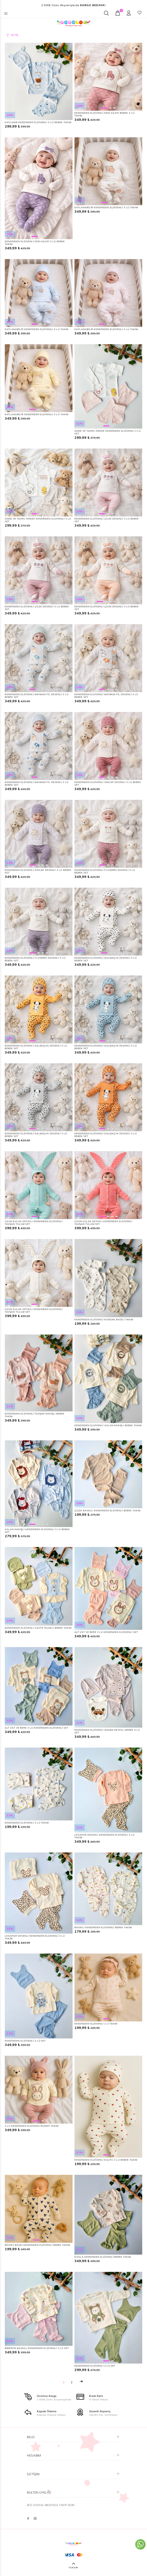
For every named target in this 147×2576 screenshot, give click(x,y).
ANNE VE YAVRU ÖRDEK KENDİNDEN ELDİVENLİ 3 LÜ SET (107, 432)
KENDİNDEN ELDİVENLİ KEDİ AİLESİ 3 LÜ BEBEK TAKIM (35, 242)
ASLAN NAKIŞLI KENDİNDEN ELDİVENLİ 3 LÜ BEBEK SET (37, 1530)
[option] (39, 81)
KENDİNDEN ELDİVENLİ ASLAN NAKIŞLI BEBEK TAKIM (108, 1425)
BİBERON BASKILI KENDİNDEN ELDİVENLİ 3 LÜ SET (37, 2348)
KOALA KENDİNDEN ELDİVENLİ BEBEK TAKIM (102, 2256)
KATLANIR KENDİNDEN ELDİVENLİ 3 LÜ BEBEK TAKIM (38, 122)
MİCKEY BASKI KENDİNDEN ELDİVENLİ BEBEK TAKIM (37, 2244)
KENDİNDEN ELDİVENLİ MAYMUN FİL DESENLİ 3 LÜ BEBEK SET (37, 695)
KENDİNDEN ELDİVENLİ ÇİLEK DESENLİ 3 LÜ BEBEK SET (106, 520)
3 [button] (114, 108)
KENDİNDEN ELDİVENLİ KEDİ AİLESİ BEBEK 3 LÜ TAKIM (104, 114)
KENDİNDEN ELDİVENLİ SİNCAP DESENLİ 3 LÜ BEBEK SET (107, 783)
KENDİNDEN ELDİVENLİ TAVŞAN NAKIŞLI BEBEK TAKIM (35, 1415)
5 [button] (119, 601)
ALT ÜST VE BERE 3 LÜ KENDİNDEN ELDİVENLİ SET (106, 1632)
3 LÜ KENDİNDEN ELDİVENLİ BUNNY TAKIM (32, 2125)
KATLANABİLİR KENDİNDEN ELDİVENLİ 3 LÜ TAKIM (106, 207)
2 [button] (110, 108)
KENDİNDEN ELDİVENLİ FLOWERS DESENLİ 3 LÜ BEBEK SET (104, 871)
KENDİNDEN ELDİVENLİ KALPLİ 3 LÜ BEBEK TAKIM (105, 2159)
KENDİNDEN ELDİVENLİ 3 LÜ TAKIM (27, 1822)
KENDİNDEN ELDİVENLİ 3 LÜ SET (25, 2040)
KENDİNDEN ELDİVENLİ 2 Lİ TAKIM (95, 2023)
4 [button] (116, 324)
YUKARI (73, 2567)
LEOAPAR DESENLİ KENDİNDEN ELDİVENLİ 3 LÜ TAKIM (104, 1836)
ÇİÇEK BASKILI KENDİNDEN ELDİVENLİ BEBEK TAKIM (107, 1510)
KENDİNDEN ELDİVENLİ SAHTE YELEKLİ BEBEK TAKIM (38, 1627)
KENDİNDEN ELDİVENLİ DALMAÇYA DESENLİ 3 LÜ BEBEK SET (105, 959)
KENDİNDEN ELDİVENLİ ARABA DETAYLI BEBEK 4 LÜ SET (107, 1731)
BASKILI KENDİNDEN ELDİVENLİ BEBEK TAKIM (103, 1927)
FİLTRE (14, 35)
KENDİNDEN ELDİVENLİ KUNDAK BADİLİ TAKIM (103, 1319)
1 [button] (104, 108)
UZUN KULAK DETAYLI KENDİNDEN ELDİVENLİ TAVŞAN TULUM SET (34, 1222)
